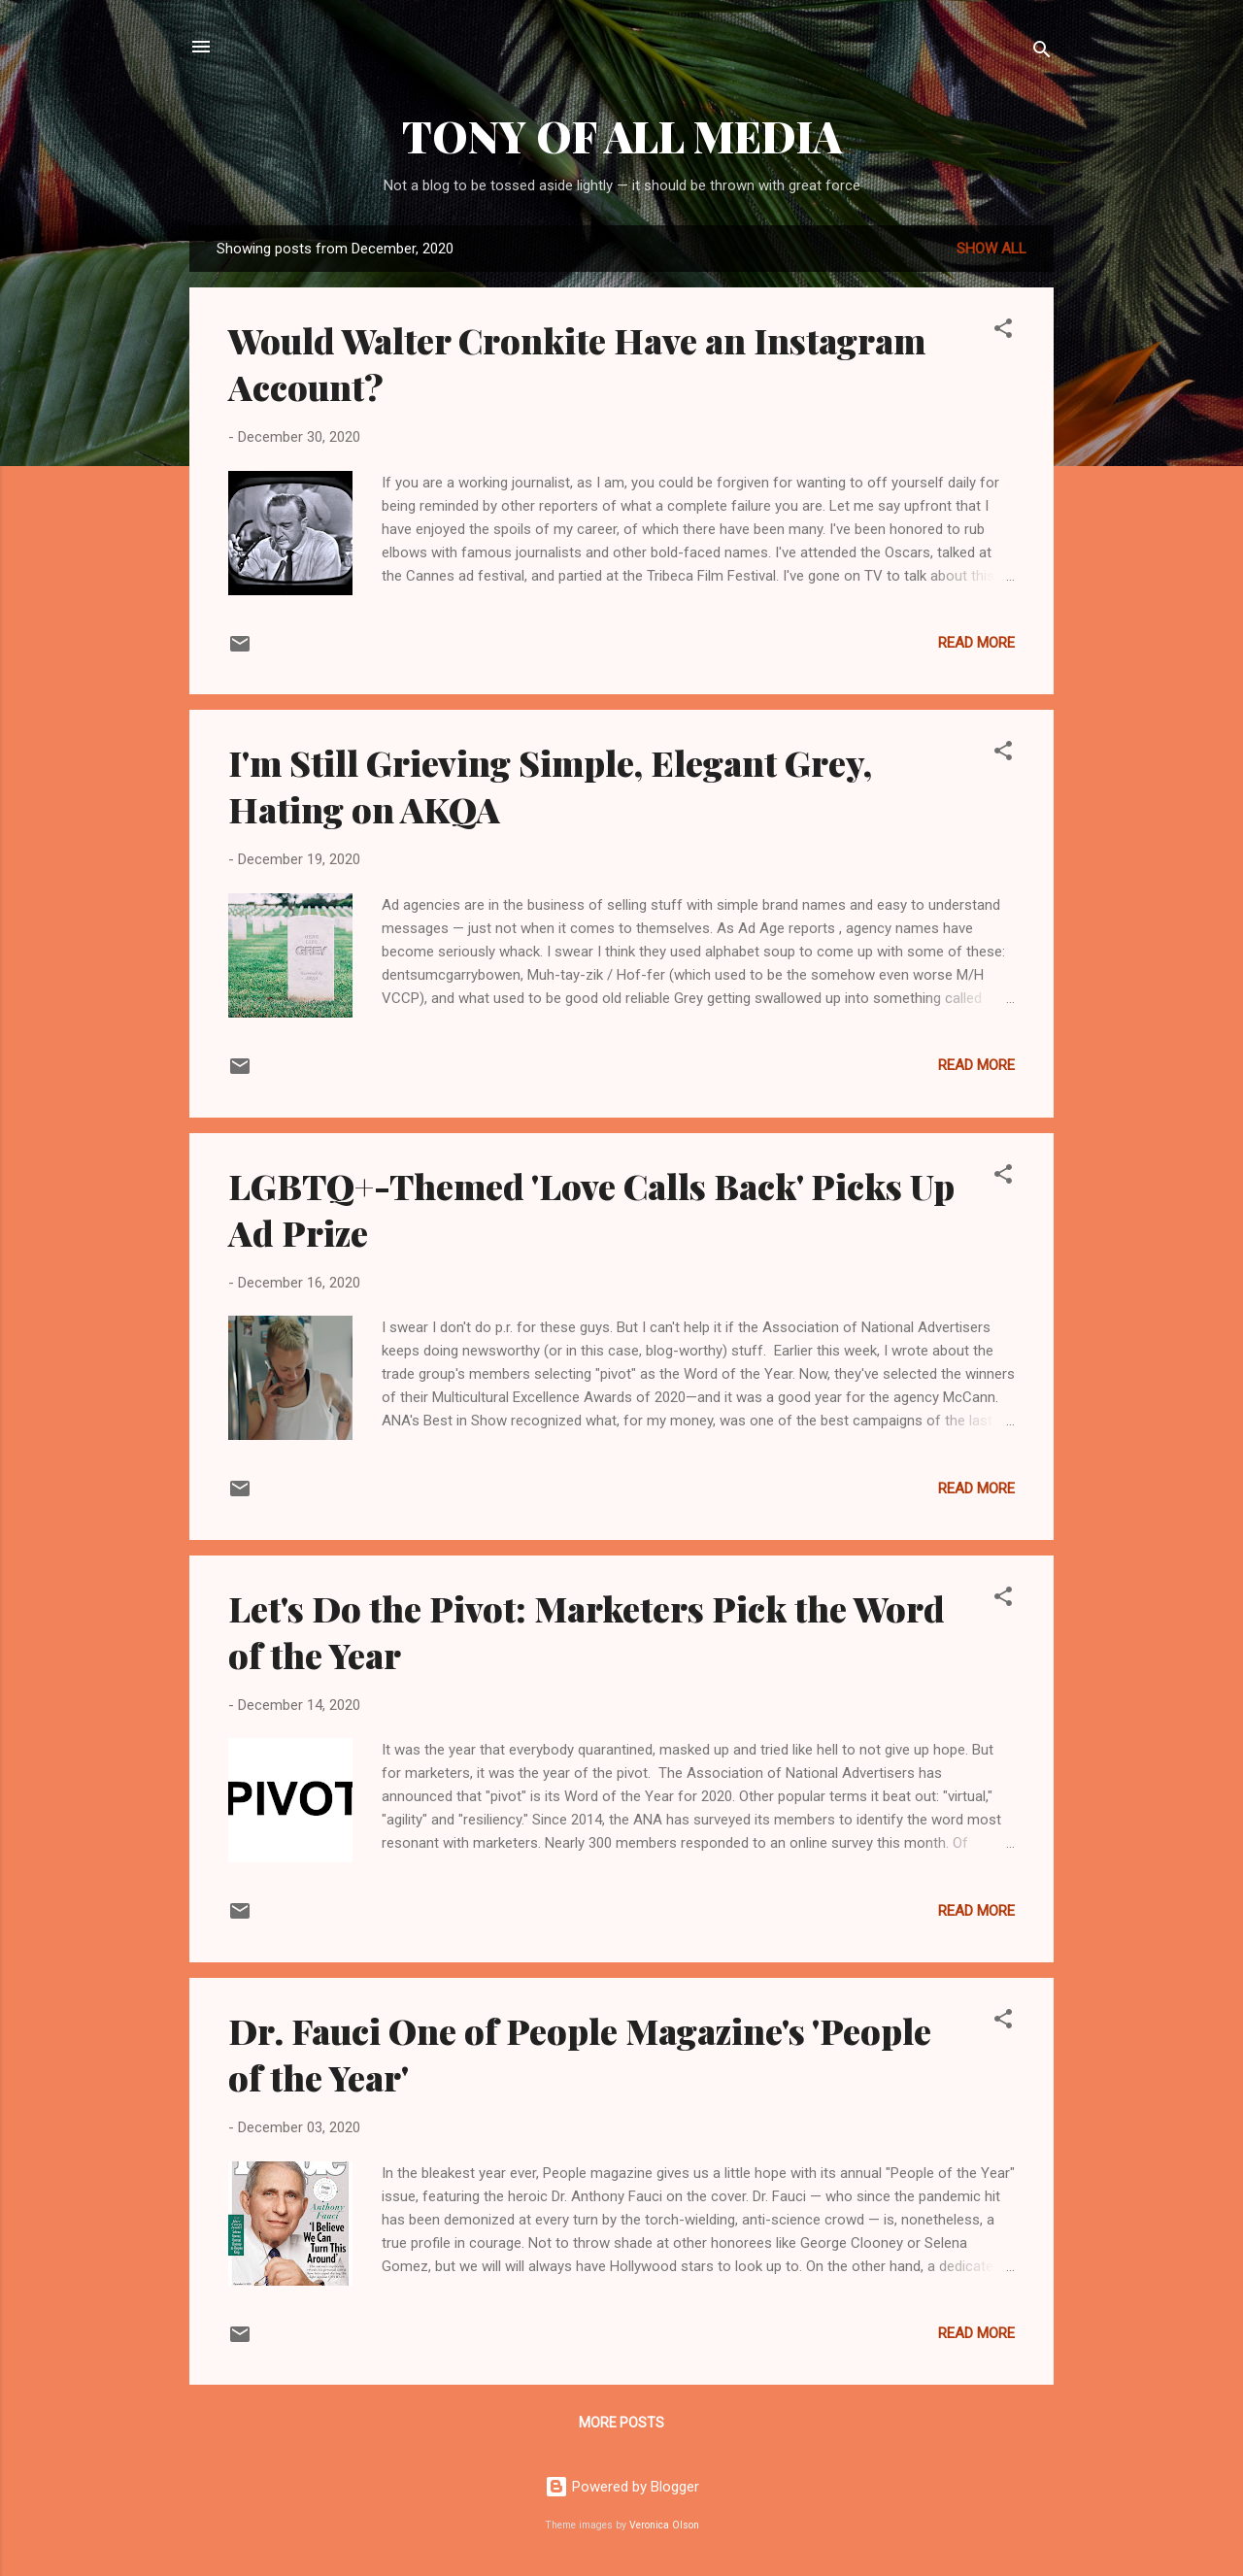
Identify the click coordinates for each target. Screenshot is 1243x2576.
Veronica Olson (664, 2525)
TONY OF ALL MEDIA (622, 135)
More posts (621, 2422)
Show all (991, 248)
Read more (976, 643)
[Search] (1042, 53)
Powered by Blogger (622, 2486)
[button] (1003, 332)
